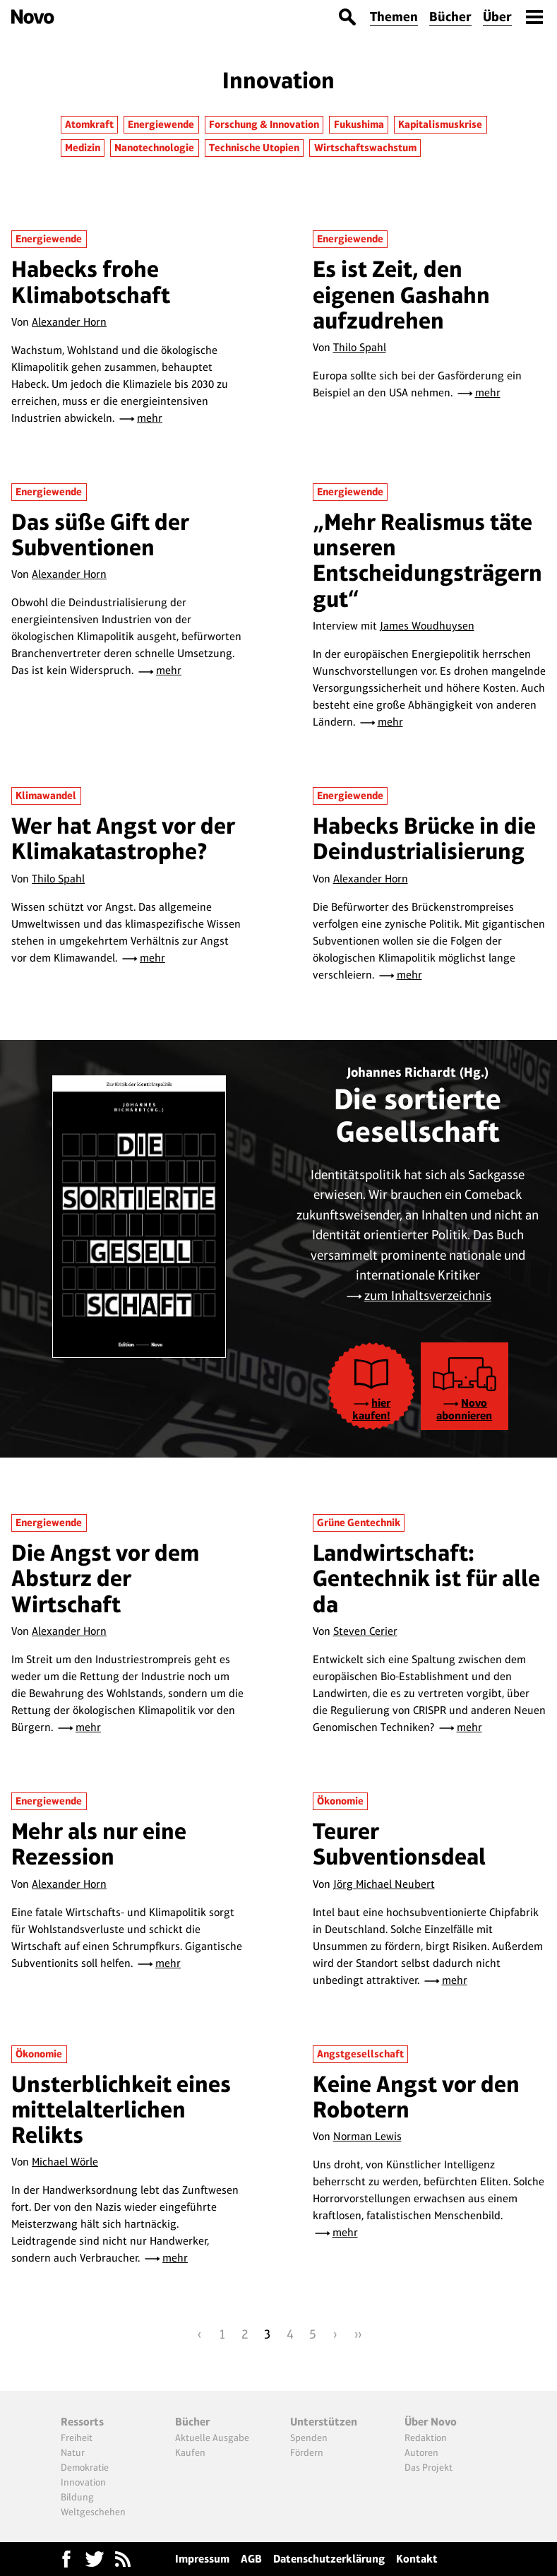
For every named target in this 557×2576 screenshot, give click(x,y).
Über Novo (431, 2421)
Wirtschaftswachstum (365, 147)
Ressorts (82, 2421)
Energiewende (161, 124)
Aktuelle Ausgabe (212, 2437)
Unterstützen (323, 2421)
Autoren (421, 2452)
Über (497, 16)
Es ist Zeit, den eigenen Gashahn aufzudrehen (401, 294)
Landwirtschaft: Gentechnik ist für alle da (426, 1578)
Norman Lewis (367, 2136)
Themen (394, 16)
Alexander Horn (69, 322)
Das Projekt (429, 2467)
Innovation (83, 2482)
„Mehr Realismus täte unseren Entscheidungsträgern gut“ (427, 560)
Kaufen (190, 2452)
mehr (149, 418)
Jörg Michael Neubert (384, 1884)
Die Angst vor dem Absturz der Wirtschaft (105, 1578)
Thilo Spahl (359, 347)
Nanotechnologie (154, 147)
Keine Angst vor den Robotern (416, 2096)
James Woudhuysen (427, 625)
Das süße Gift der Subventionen (100, 534)
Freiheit (76, 2437)
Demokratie (85, 2467)
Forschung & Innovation (264, 124)
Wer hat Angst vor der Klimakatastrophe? (123, 838)
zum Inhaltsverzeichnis (427, 1295)
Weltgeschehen (93, 2511)
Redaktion (426, 2437)
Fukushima (359, 124)
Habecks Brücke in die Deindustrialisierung (424, 838)
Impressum (202, 2558)
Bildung (77, 2497)
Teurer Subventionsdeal (399, 1843)
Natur (73, 2452)
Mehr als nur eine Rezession (98, 1843)
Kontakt (417, 2558)
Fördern (306, 2452)
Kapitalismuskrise (440, 124)
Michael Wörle (65, 2161)
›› (357, 2334)
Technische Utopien (254, 147)
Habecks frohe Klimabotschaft (90, 281)
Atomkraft (89, 124)
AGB (251, 2558)
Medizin (82, 147)
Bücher (450, 16)
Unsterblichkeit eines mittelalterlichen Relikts (121, 2109)
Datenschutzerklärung (329, 2558)
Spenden (309, 2437)
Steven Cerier (365, 1631)
